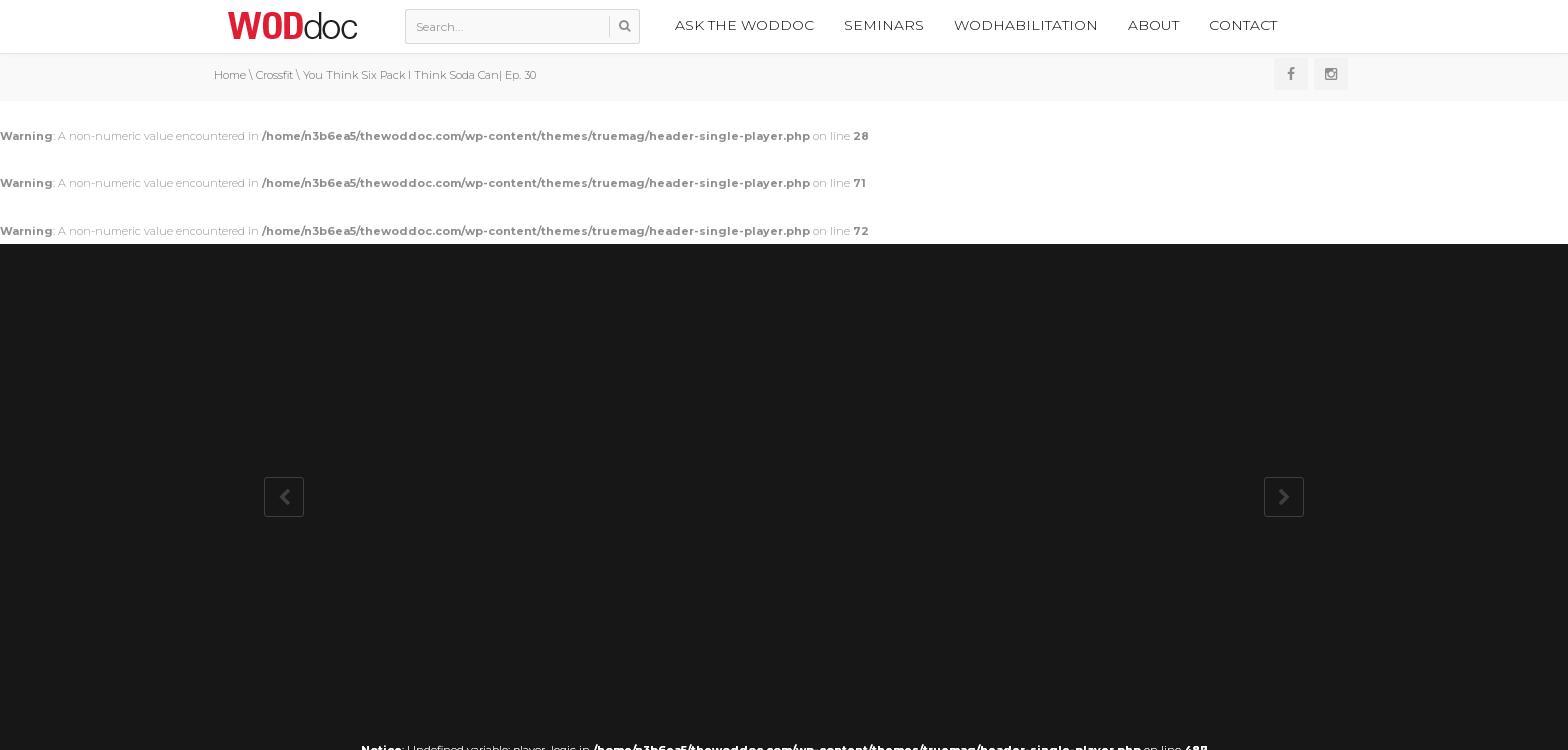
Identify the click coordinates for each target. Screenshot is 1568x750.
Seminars (884, 25)
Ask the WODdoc (744, 25)
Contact (1243, 25)
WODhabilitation (1026, 25)
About (1153, 25)
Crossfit (274, 75)
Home (230, 75)
